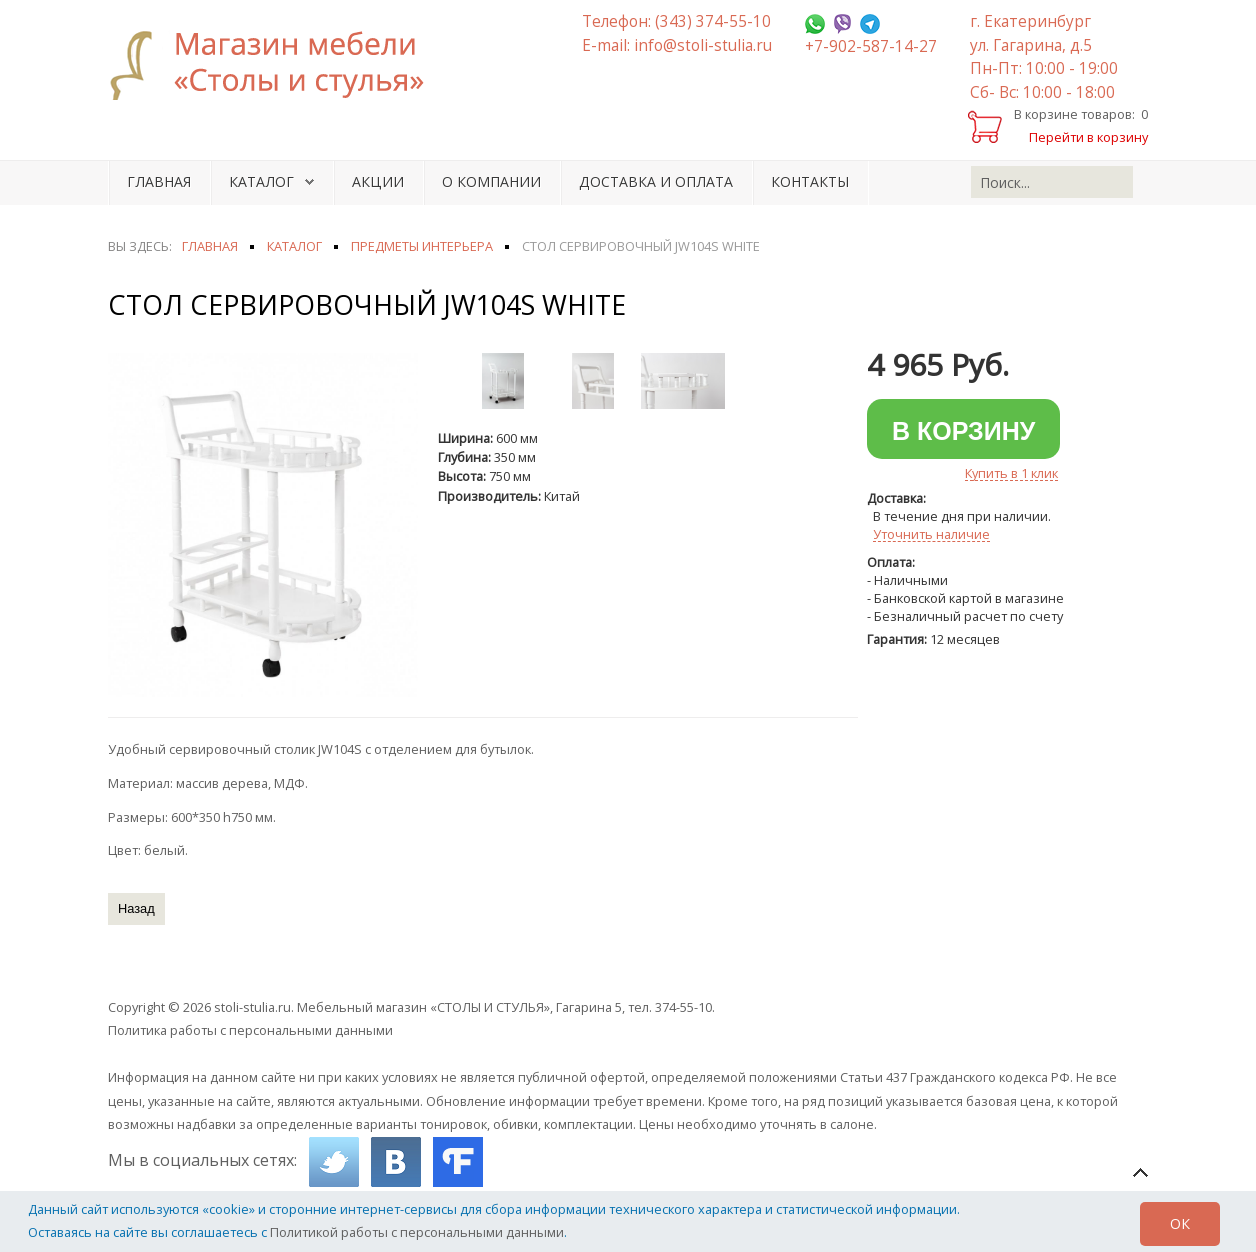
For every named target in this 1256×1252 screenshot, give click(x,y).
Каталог (261, 181)
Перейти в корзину (1088, 137)
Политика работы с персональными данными (250, 1030)
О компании (491, 181)
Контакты (810, 181)
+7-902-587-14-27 (871, 46)
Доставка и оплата (656, 181)
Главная (159, 181)
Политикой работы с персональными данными (417, 1232)
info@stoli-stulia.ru (703, 45)
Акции (378, 181)
